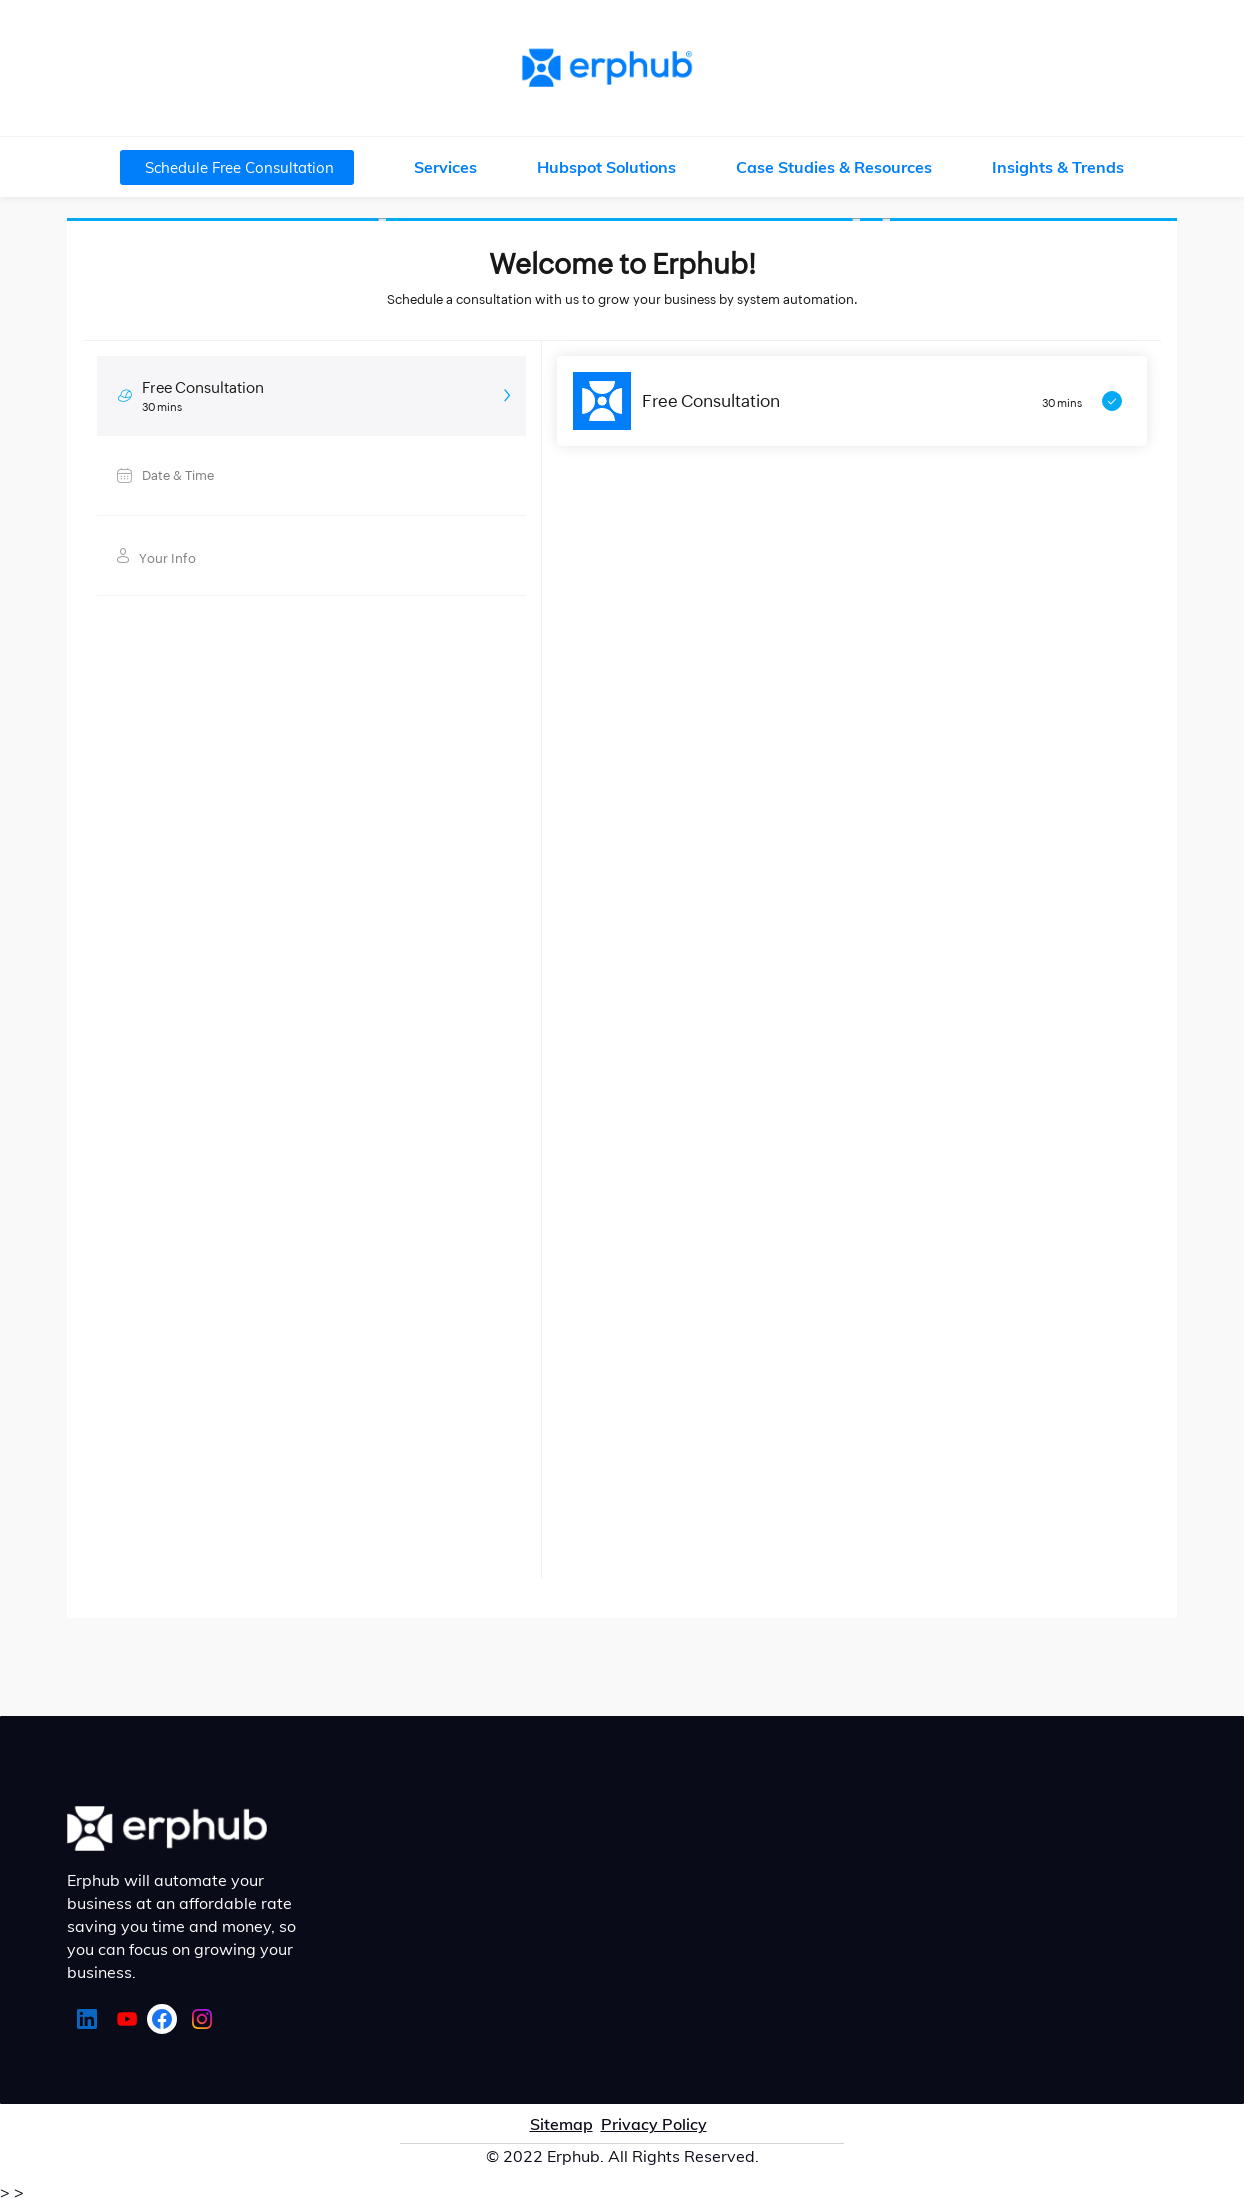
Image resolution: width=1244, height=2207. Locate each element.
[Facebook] (162, 2019)
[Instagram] (202, 2019)
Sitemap (561, 2124)
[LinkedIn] (87, 2019)
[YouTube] (127, 2019)
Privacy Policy (654, 2124)
